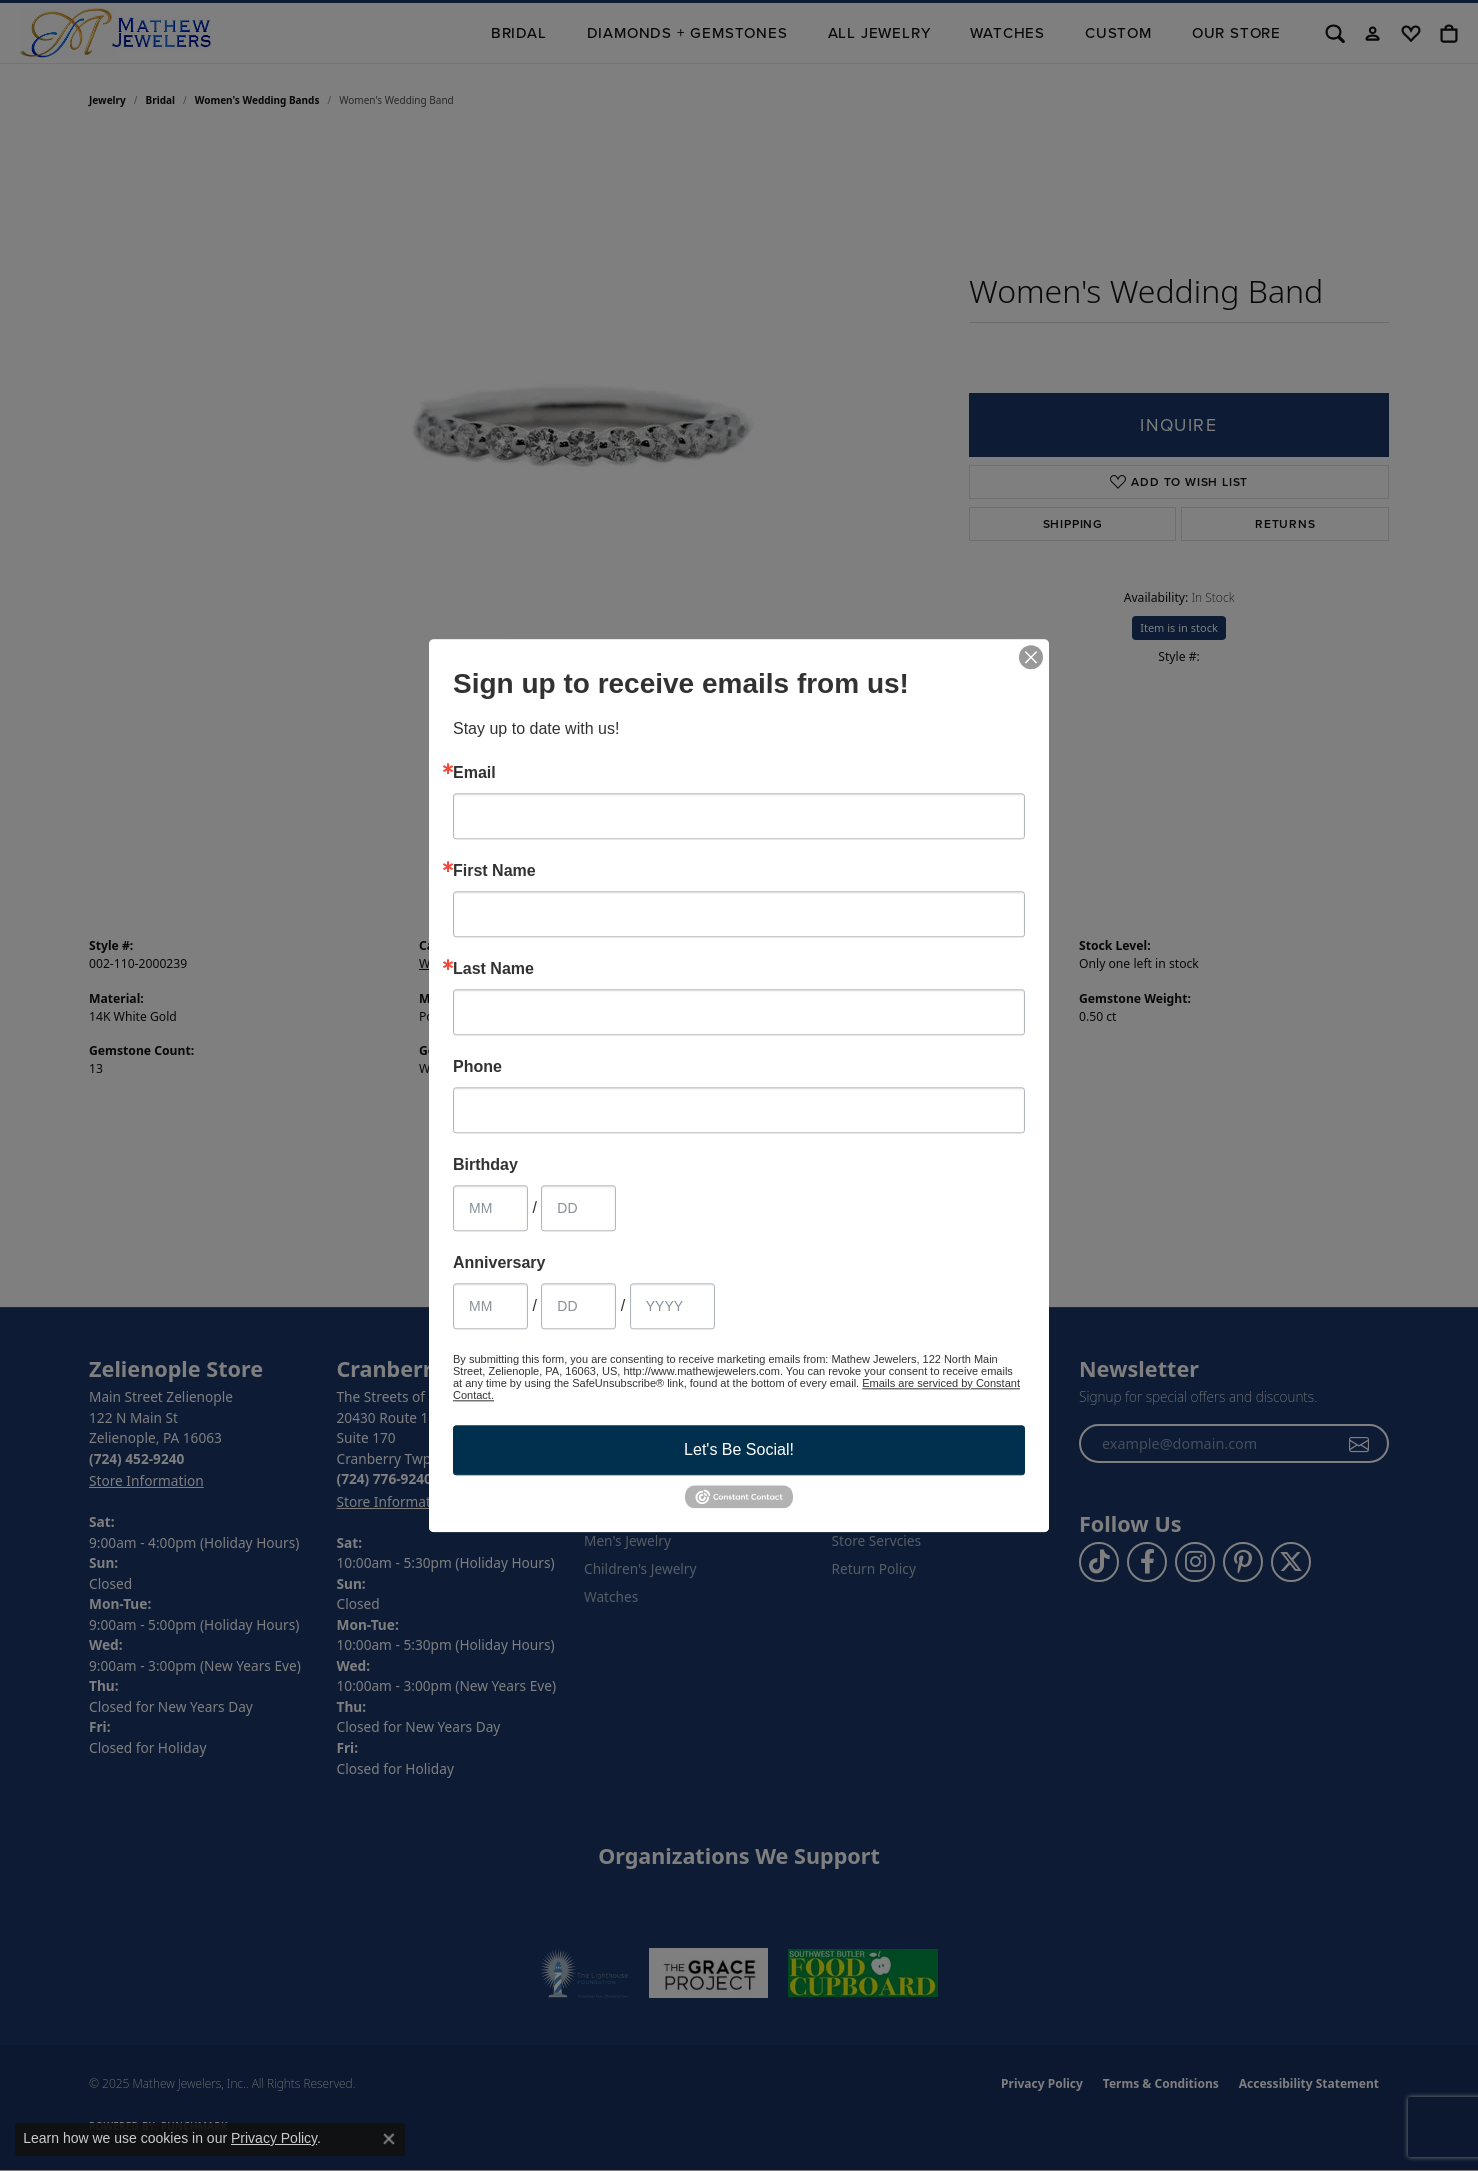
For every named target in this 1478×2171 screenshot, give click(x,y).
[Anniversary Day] (578, 1306)
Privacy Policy (274, 2138)
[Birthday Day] (578, 1208)
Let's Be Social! (739, 1449)
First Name (494, 871)
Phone (477, 1067)
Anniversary (499, 1263)
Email (474, 773)
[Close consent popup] (389, 2139)
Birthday (485, 1165)
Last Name (493, 969)
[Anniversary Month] (490, 1306)
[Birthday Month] (490, 1208)
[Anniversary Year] (672, 1306)
